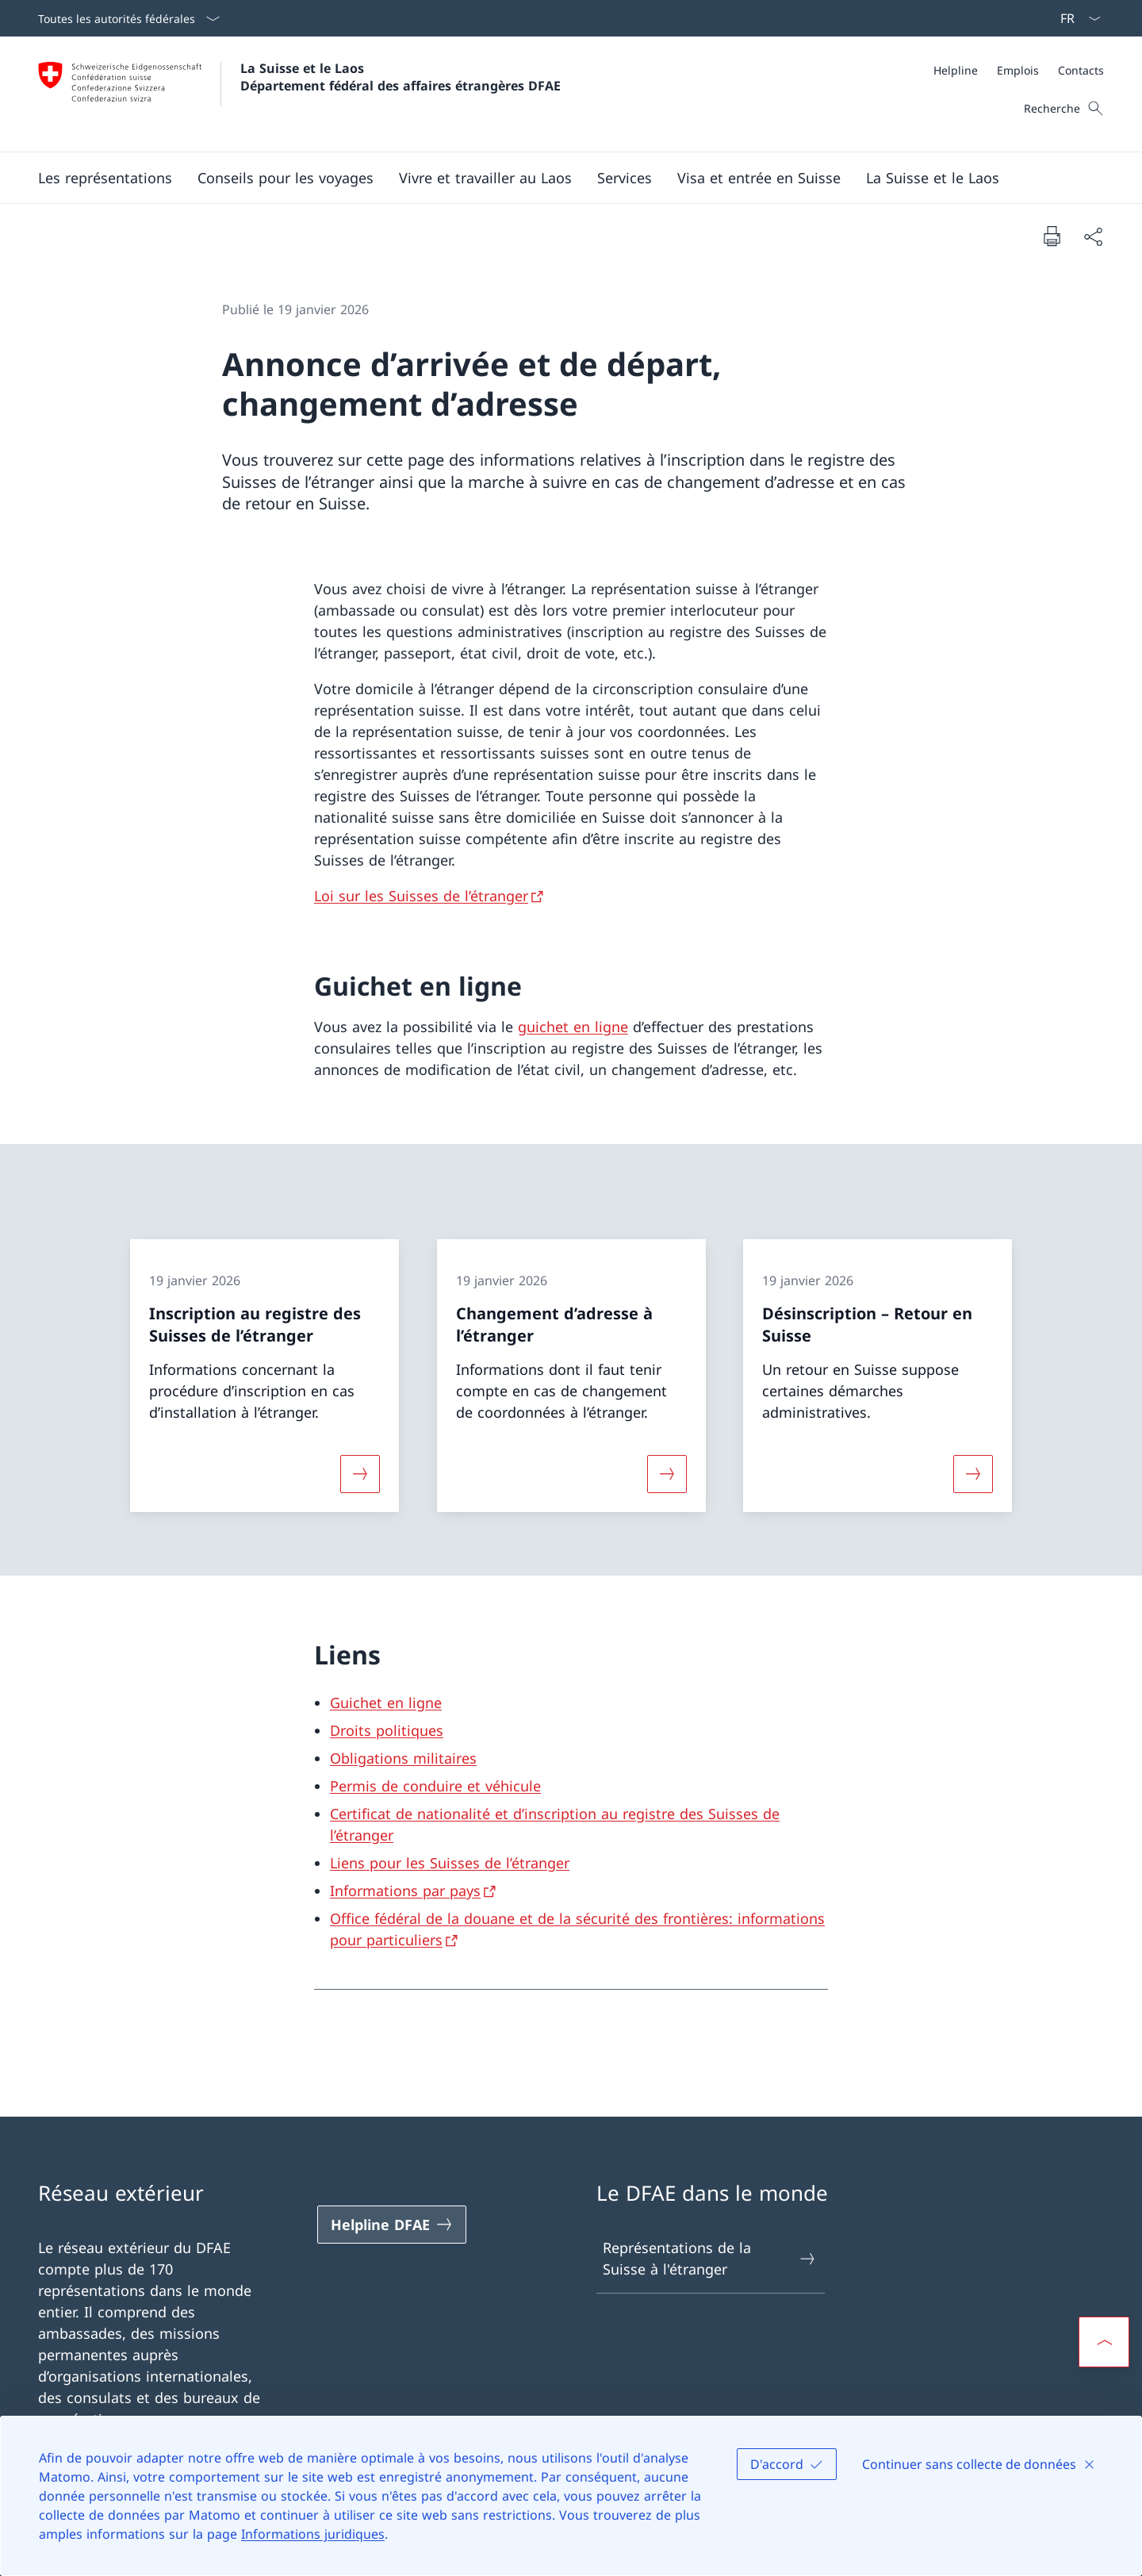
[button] (105, 177)
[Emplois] (1017, 70)
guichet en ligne (573, 1026)
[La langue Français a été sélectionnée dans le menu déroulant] (1075, 18)
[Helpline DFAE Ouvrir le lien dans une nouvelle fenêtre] (391, 2225)
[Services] (624, 177)
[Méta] (1018, 70)
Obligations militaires (403, 1758)
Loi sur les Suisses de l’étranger (421, 895)
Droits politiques (386, 1730)
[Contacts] (1080, 70)
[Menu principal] (558, 177)
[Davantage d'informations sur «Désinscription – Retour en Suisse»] (973, 1474)
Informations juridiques (313, 2534)
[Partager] (1092, 236)
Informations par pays (405, 1890)
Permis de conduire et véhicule (435, 1785)
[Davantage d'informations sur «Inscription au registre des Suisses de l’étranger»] (360, 1474)
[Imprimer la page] (1051, 236)
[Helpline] (955, 70)
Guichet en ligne (386, 1702)
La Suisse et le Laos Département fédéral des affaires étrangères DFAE (400, 77)
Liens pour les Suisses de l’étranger (449, 1862)
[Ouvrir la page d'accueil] (299, 94)
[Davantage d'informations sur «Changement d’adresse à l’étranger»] (667, 1474)
